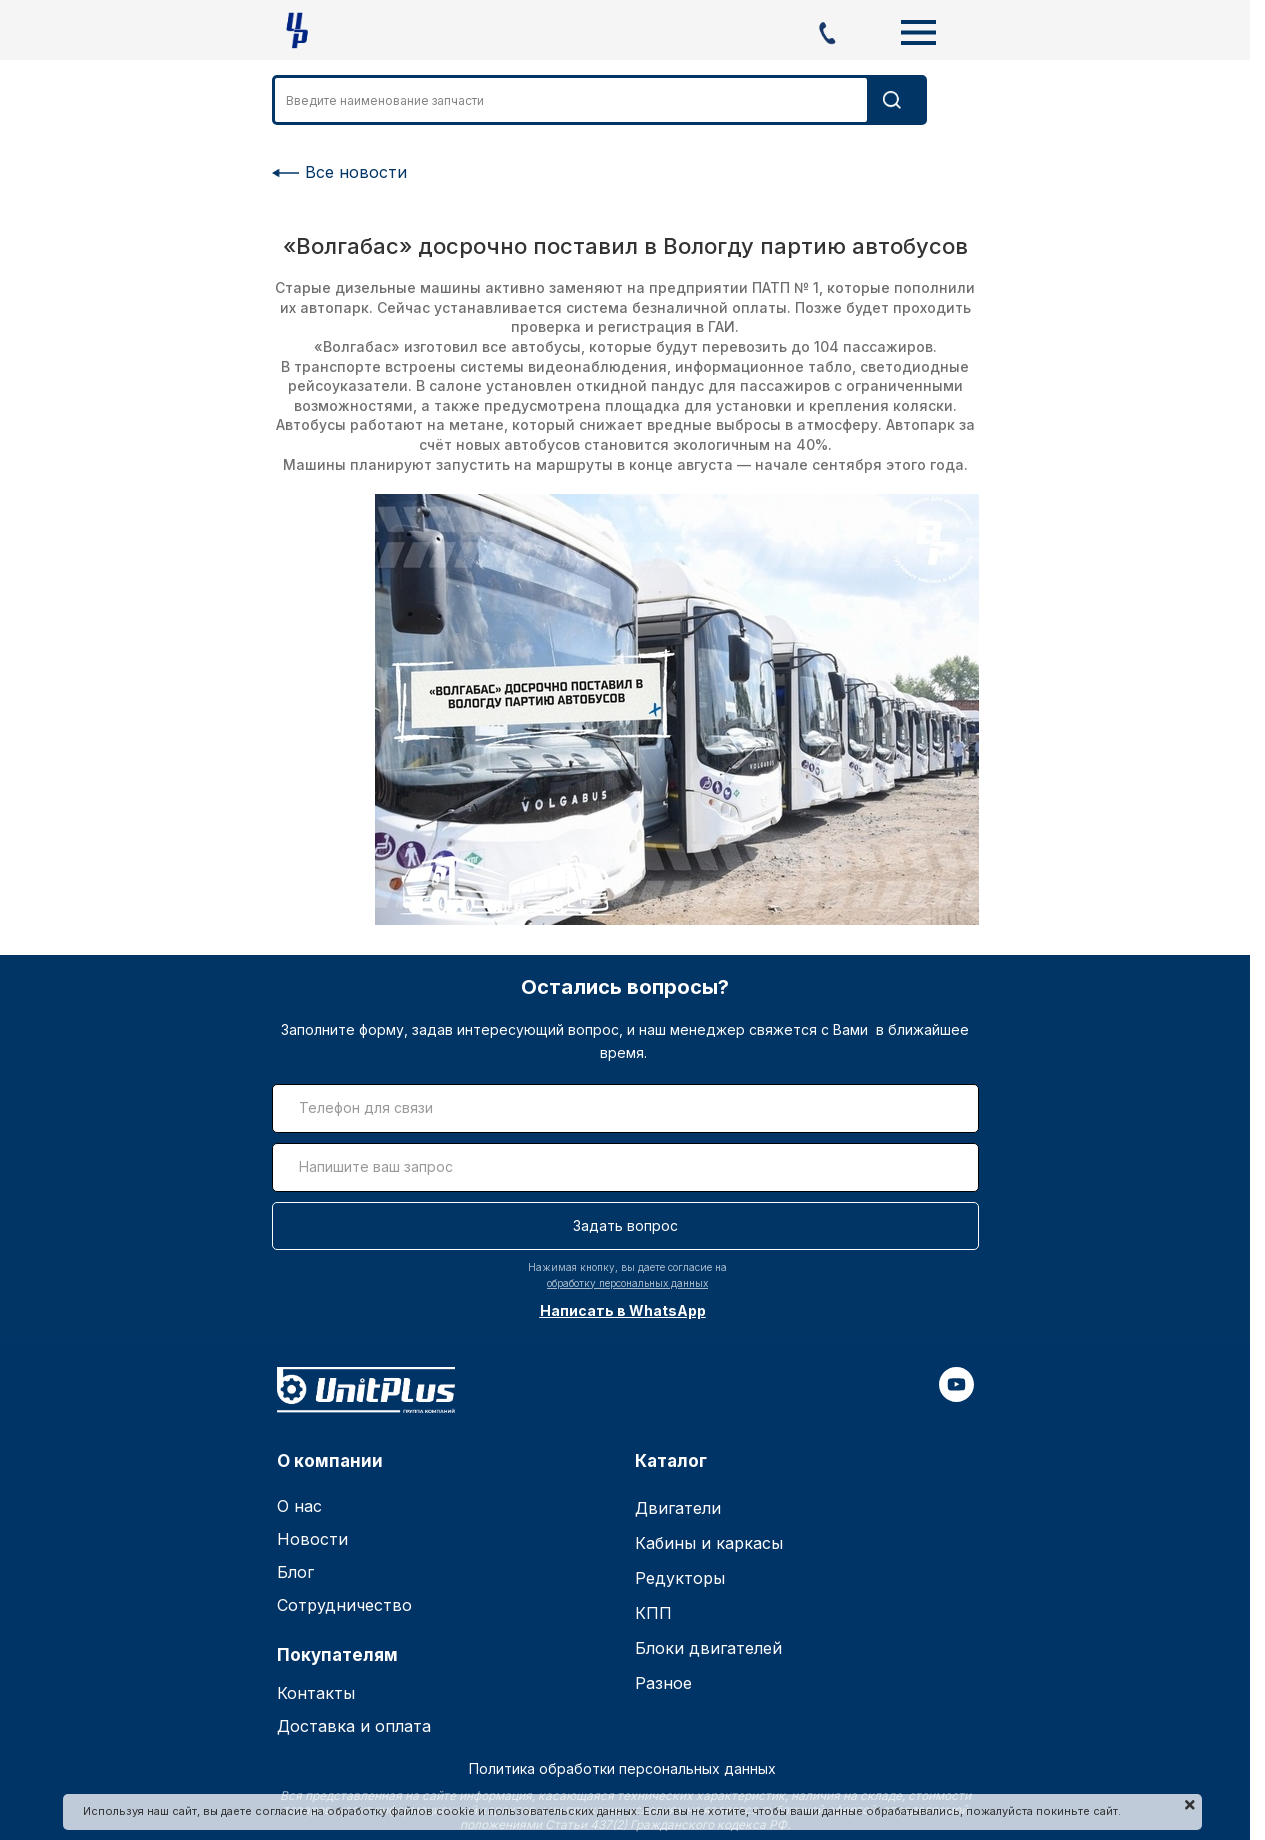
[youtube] (956, 1396)
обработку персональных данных (627, 1283)
